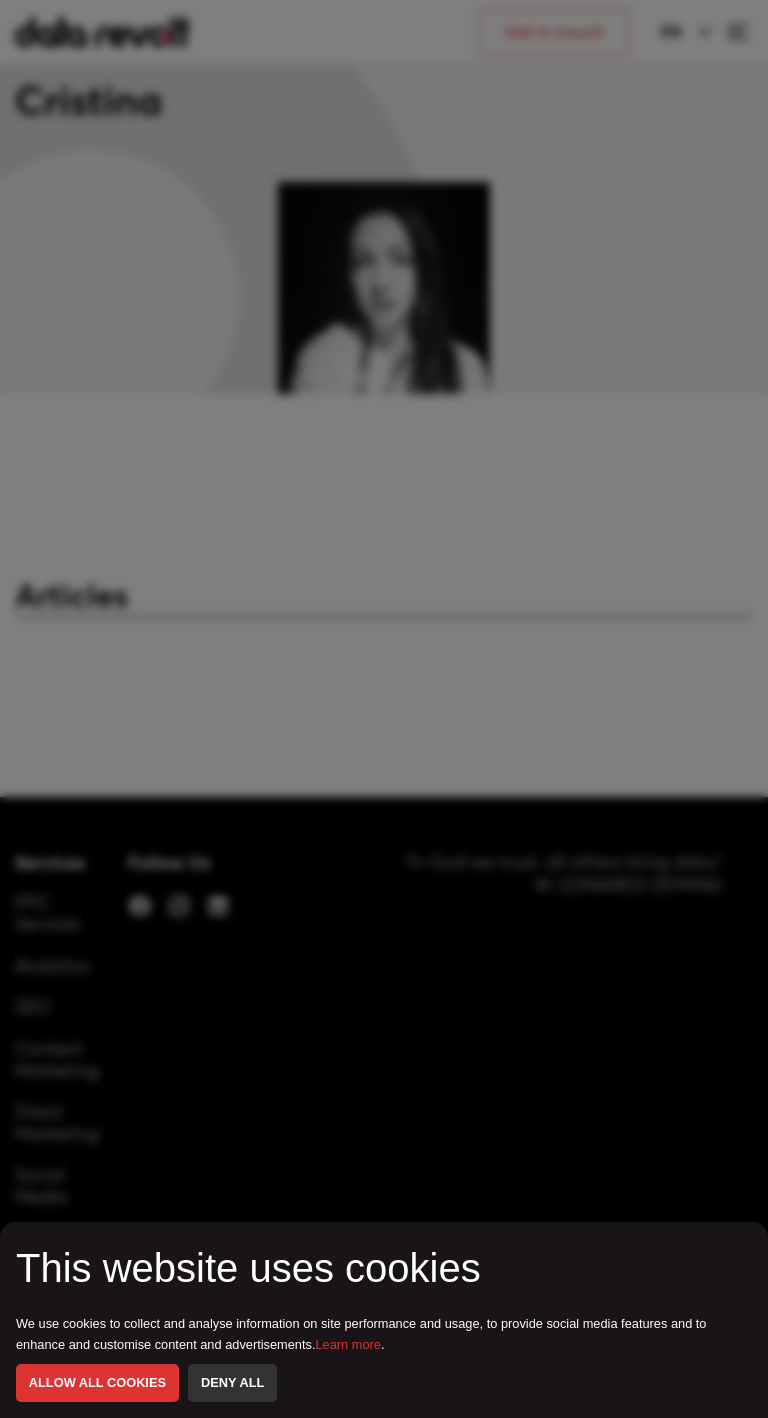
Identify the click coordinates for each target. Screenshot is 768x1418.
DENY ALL (232, 1382)
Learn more (348, 1344)
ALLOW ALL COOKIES (97, 1382)
